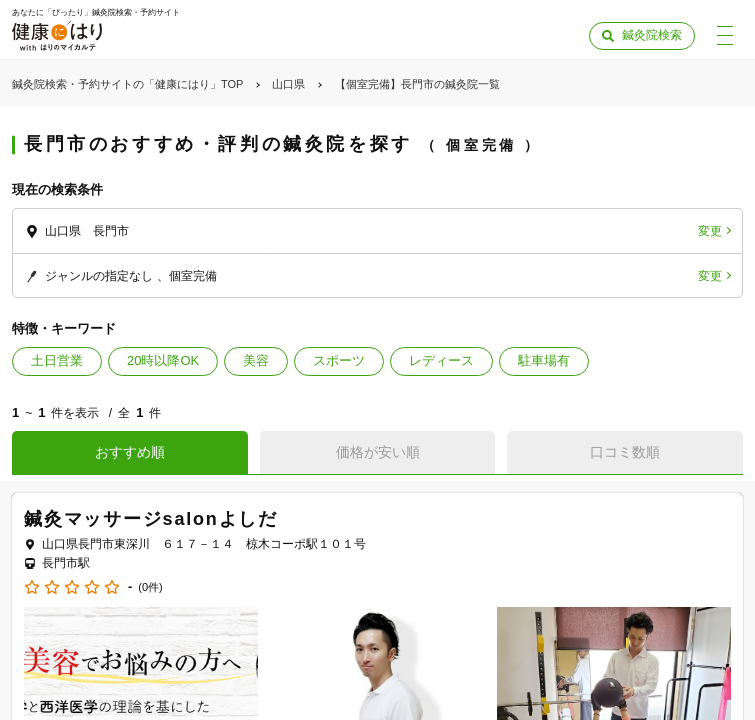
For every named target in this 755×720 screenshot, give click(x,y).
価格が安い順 (378, 452)
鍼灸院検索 (652, 35)
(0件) (150, 587)
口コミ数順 (625, 452)
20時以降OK (163, 360)
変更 (710, 231)
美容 (256, 360)
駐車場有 (544, 360)
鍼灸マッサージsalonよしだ (151, 519)
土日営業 (57, 360)
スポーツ (339, 360)
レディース (441, 360)
